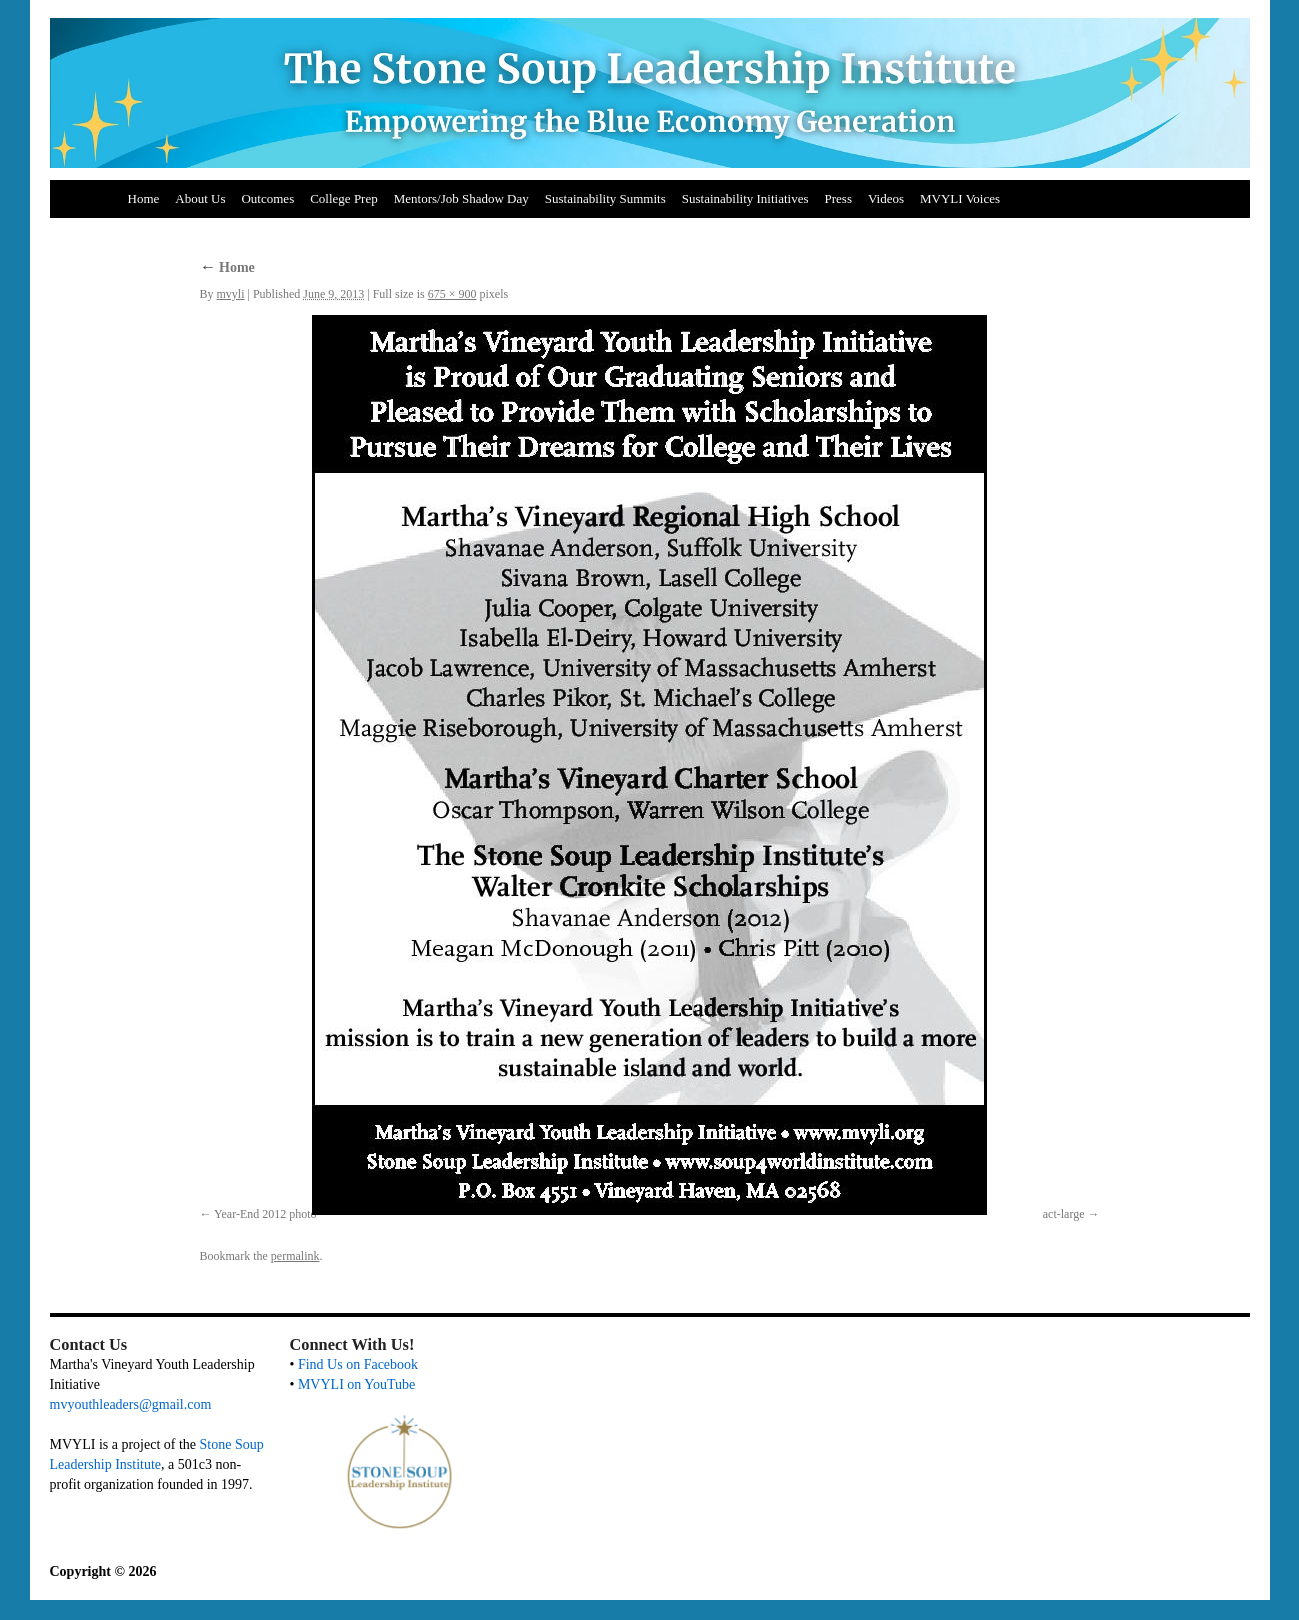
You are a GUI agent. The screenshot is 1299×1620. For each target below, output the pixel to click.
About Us (200, 198)
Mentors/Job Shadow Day (461, 198)
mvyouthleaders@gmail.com (131, 1404)
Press (838, 198)
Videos (886, 198)
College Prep (344, 198)
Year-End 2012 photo (265, 1214)
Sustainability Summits (605, 198)
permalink (295, 1256)
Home (144, 198)
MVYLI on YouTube (356, 1384)
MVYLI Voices (960, 198)
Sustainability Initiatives (745, 198)
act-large (1064, 1214)
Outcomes (267, 198)
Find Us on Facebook (358, 1364)
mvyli (231, 294)
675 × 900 (452, 294)
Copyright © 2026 (103, 1571)
